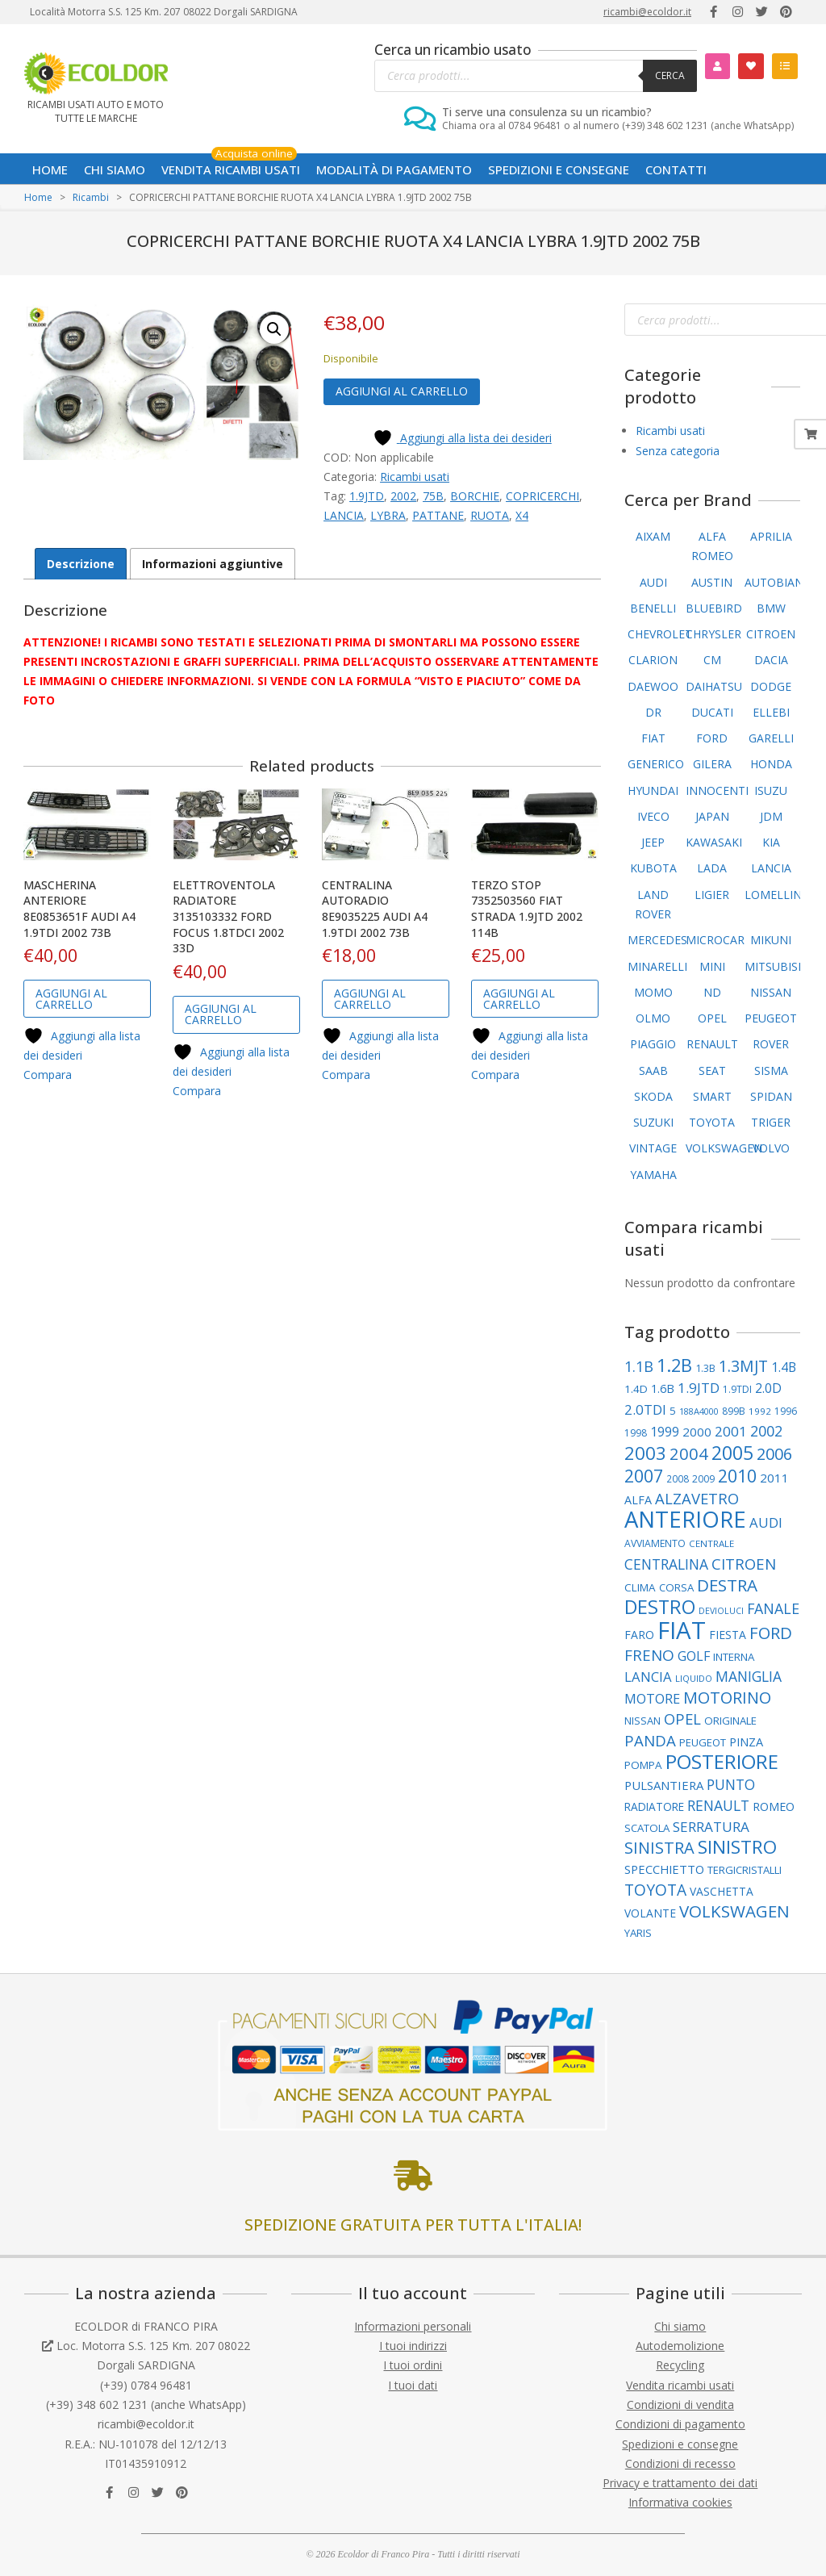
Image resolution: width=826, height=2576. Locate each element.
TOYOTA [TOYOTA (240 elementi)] (655, 1890)
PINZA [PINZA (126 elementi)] (746, 1742)
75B (433, 496)
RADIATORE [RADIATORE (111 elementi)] (654, 1806)
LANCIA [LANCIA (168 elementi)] (648, 1676)
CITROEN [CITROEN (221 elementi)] (743, 1564)
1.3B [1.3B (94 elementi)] (705, 1368)
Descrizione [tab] (81, 563)
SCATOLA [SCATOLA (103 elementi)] (647, 1828)
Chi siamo (680, 2326)
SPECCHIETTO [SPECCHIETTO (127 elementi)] (664, 1869)
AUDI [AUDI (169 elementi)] (765, 1522)
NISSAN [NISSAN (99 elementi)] (642, 1720)
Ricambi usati (414, 476)
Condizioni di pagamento (680, 2424)
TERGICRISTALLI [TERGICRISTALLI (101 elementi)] (744, 1870)
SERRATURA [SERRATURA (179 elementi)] (711, 1826)
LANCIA (343, 515)
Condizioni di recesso (680, 2463)
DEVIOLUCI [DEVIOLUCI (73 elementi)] (721, 1610)
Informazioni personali (412, 2326)
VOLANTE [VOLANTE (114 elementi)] (650, 1913)
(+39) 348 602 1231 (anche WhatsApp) (146, 2404)
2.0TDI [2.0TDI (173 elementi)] (645, 1409)
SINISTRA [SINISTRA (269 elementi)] (659, 1848)
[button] (274, 329)
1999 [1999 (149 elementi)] (664, 1432)
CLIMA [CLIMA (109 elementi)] (640, 1587)
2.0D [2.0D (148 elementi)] (768, 1388)
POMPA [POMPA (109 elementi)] (643, 1765)
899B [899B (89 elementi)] (733, 1411)
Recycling (680, 2365)
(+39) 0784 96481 (146, 2385)
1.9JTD (366, 496)
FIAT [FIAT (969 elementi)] (681, 1630)
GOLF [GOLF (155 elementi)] (694, 1656)
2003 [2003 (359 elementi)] (645, 1453)
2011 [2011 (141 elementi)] (774, 1478)
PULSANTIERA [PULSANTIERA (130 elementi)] (663, 1785)
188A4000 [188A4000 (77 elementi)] (699, 1411)
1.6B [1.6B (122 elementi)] (662, 1388)
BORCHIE (474, 496)
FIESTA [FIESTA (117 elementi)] (727, 1634)
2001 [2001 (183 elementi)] (731, 1431)
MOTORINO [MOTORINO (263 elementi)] (727, 1697)
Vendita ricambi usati (680, 2385)
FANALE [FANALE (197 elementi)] (773, 1608)
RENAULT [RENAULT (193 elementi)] (718, 1805)
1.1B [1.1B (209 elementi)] (638, 1366)
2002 (403, 496)
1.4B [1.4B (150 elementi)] (783, 1367)
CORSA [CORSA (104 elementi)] (676, 1587)
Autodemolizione (680, 2345)
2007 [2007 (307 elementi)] (643, 1476)
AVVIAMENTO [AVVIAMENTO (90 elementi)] (655, 1543)
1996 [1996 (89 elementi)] (785, 1411)
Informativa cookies (680, 2502)
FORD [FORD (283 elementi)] (770, 1632)
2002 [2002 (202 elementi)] (766, 1431)
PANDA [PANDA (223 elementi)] (650, 1740)
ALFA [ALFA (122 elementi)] (638, 1500)
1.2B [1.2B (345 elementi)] (674, 1365)
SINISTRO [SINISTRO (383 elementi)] (737, 1846)
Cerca (670, 75)
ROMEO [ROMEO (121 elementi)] (774, 1806)
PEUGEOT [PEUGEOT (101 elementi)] (702, 1742)
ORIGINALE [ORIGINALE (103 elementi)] (730, 1720)
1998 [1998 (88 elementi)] (635, 1433)
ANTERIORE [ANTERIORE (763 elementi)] (685, 1519)
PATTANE (438, 515)
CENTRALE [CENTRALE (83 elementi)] (711, 1543)
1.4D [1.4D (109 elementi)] (636, 1389)
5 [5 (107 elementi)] (673, 1410)
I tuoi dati (412, 2385)
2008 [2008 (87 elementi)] (677, 1478)
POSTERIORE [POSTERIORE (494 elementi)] (721, 1761)
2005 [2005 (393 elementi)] (732, 1453)
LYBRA (388, 515)
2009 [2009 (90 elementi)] (703, 1479)
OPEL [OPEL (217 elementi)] (682, 1718)
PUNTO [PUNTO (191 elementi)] (731, 1784)
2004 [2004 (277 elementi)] (689, 1453)
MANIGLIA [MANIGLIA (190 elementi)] (748, 1676)
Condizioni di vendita (680, 2404)
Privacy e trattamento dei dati (680, 2482)
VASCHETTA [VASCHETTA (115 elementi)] (721, 1891)
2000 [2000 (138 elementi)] (696, 1432)
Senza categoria (678, 450)
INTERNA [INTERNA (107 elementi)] (733, 1657)
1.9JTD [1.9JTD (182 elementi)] (699, 1387)
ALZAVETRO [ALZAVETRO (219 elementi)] (697, 1498)
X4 (521, 515)
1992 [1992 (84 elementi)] (760, 1411)
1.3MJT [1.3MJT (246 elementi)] (743, 1366)
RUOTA (489, 515)
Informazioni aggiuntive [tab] (212, 563)
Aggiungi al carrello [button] (71, 998)
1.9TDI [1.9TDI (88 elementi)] (737, 1389)
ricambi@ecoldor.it (647, 12)
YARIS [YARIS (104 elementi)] (638, 1933)
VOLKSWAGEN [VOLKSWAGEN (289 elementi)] (734, 1911)
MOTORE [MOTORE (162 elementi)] (652, 1699)
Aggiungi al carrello (402, 391)
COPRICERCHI (542, 496)
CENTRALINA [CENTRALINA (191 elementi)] (666, 1564)
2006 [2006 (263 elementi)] (774, 1454)
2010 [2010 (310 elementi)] (737, 1476)
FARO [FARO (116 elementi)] (639, 1634)
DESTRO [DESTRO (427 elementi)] (659, 1607)
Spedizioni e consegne (680, 2444)
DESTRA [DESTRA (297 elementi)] (727, 1585)
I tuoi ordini (412, 2365)
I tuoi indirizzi (413, 2345)
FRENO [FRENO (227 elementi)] (649, 1655)
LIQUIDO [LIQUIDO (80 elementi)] (693, 1678)
